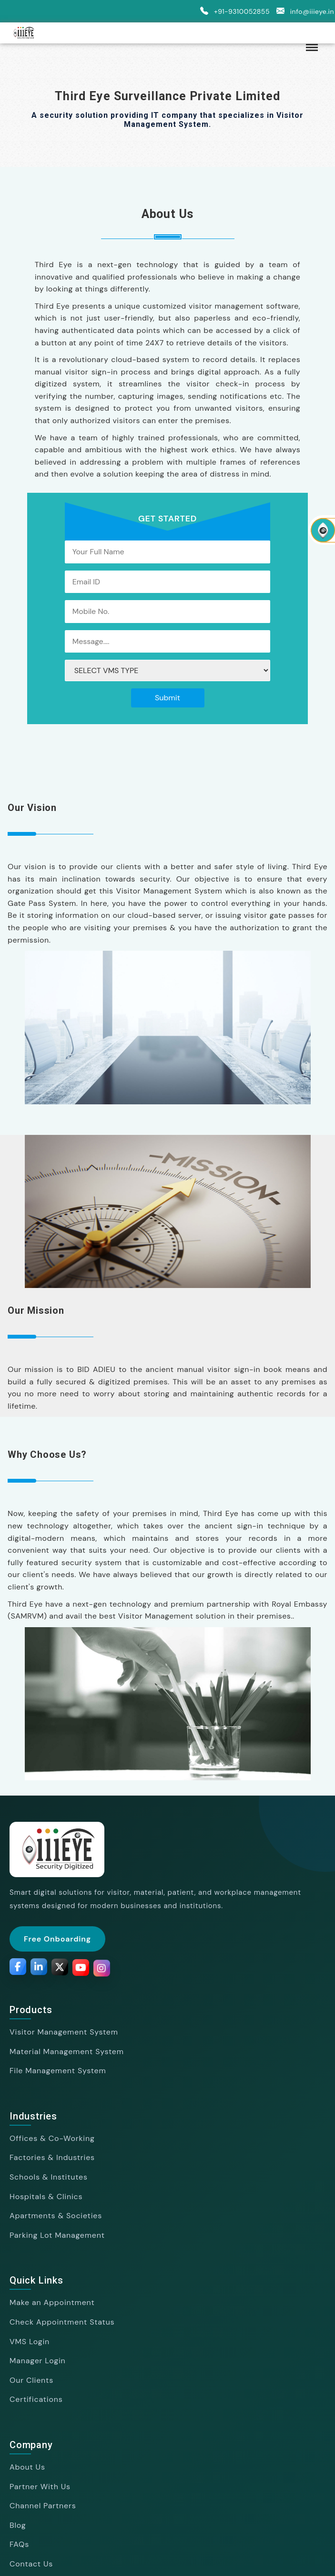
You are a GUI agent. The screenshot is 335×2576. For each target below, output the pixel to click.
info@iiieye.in (303, 11)
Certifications (36, 2399)
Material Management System (67, 2051)
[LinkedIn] (38, 1967)
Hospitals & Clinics (46, 2197)
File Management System (58, 2071)
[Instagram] (101, 1969)
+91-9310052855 (233, 11)
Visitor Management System (64, 2032)
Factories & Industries (52, 2157)
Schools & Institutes (49, 2177)
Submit (167, 698)
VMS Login (30, 2342)
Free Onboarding (57, 1939)
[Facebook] (18, 1967)
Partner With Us (40, 2487)
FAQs (19, 2544)
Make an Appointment (52, 2302)
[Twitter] (59, 1968)
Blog (18, 2525)
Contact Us (31, 2564)
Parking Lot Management (57, 2235)
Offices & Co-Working (52, 2138)
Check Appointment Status (62, 2322)
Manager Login (38, 2361)
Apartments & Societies (56, 2216)
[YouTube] (80, 1968)
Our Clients (31, 2380)
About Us (27, 2467)
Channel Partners (43, 2506)
